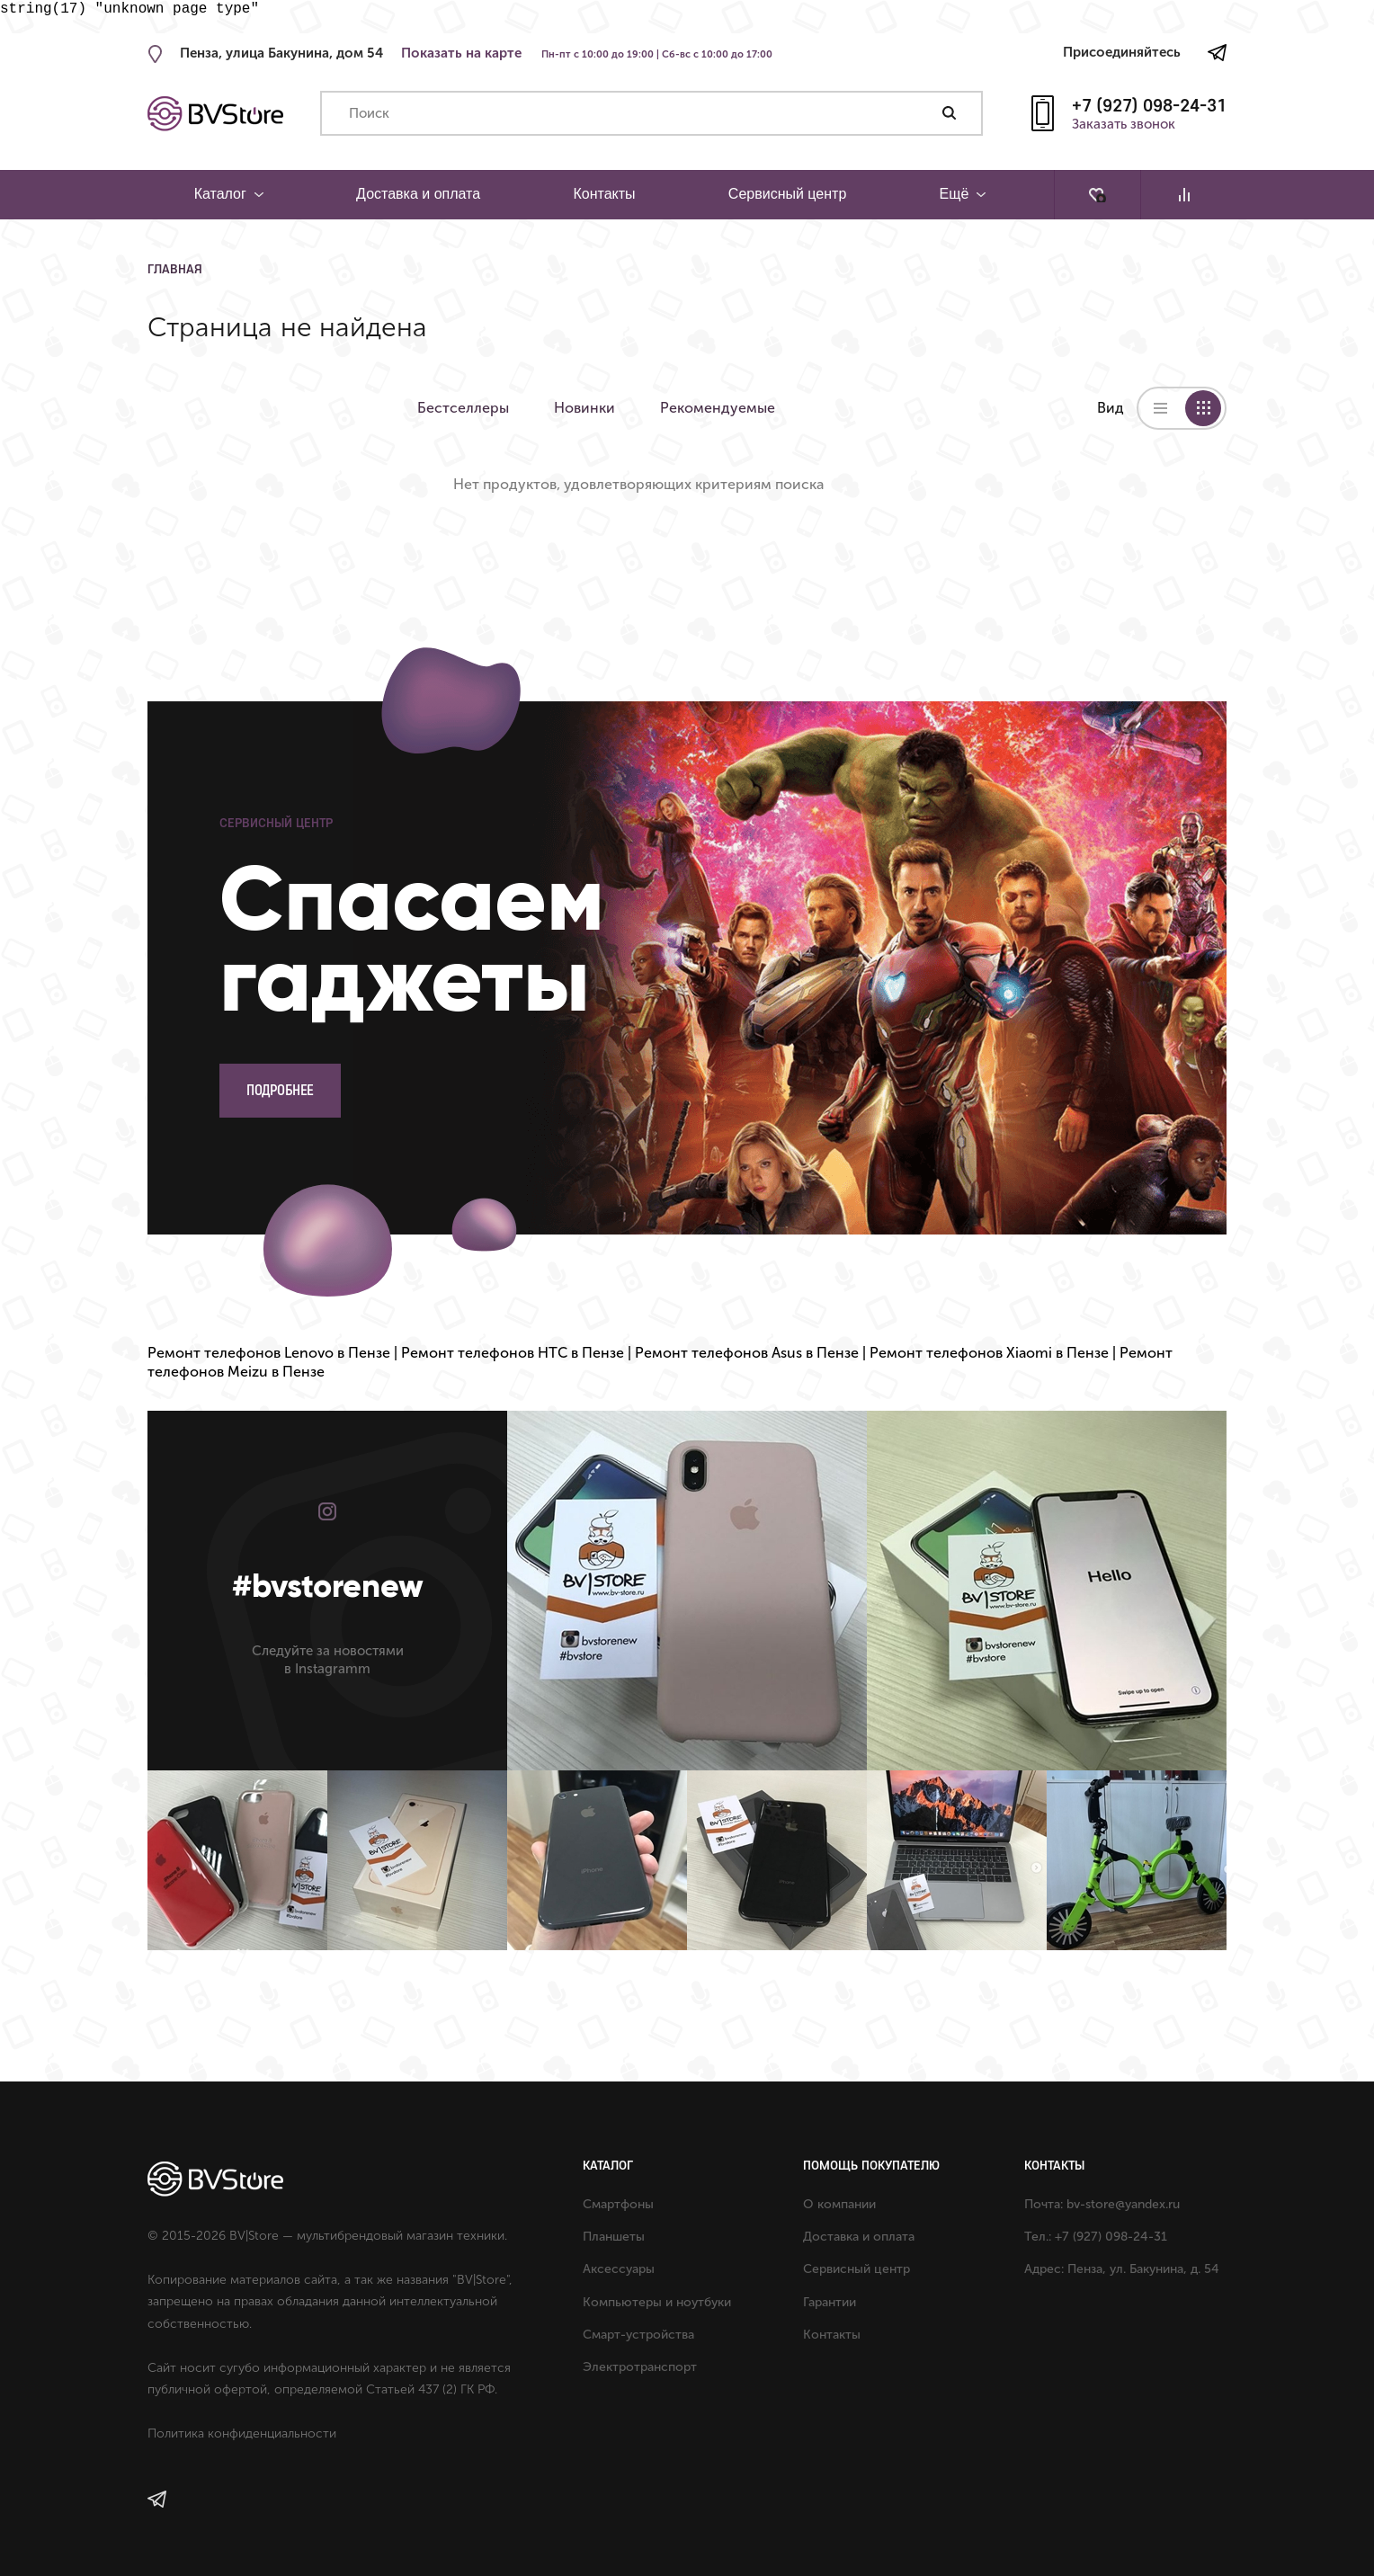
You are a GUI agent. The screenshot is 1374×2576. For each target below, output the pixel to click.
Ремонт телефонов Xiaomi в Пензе (989, 1352)
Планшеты (614, 2236)
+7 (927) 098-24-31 (1149, 105)
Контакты (604, 193)
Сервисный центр (787, 193)
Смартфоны (618, 2204)
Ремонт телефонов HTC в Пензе (512, 1352)
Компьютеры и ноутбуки (657, 2302)
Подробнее (280, 1090)
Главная (174, 269)
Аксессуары (619, 2269)
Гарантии (829, 2302)
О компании (839, 2204)
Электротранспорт (640, 2367)
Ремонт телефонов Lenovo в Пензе (268, 1352)
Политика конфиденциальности (241, 2433)
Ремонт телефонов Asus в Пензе (747, 1352)
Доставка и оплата (418, 193)
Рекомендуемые (717, 407)
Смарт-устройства (638, 2334)
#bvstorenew (328, 1586)
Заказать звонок (1123, 125)
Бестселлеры (463, 407)
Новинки (584, 407)
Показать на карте (461, 53)
